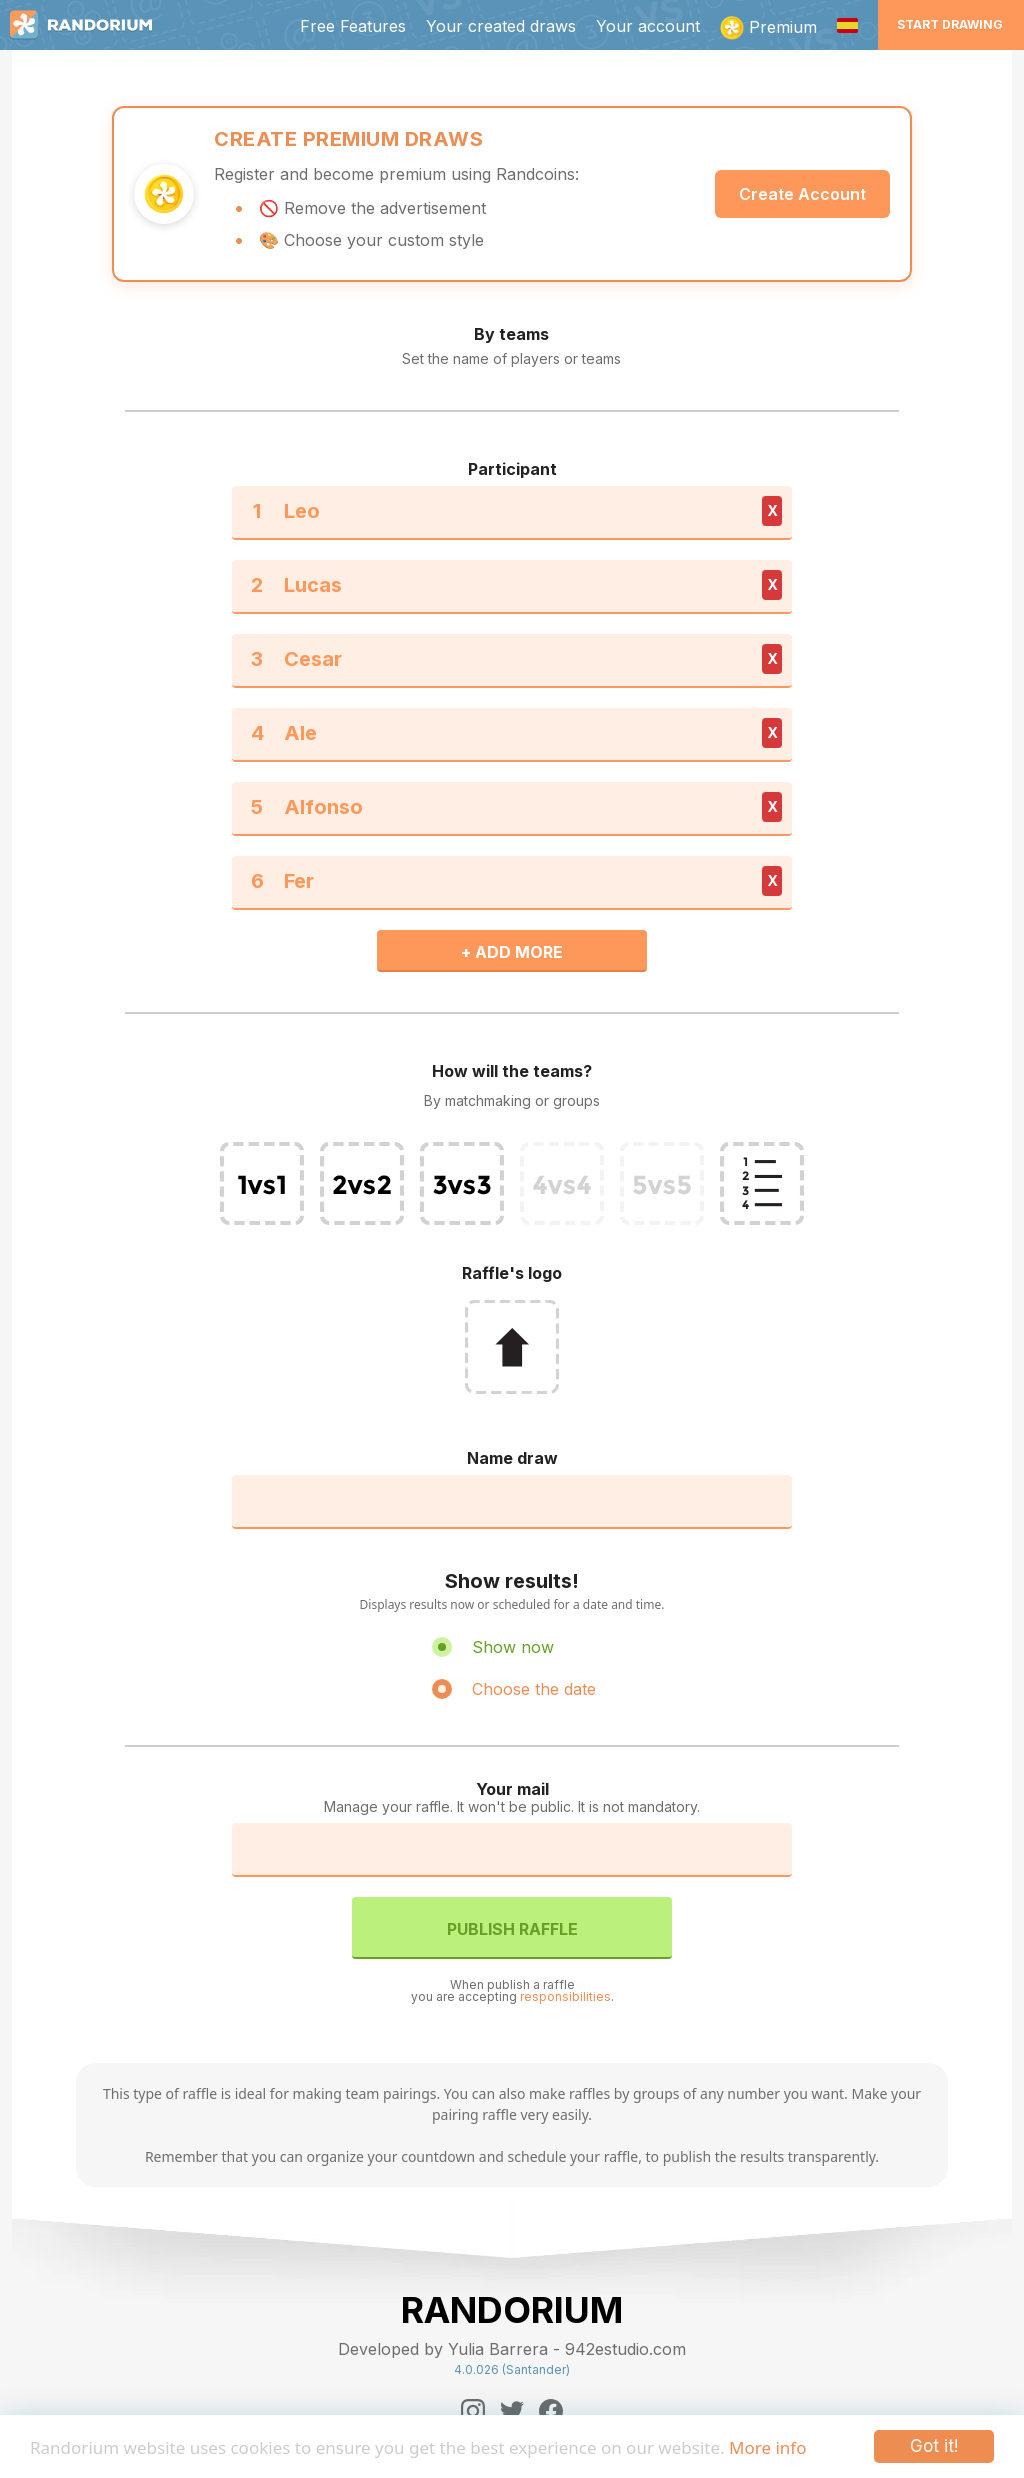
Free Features (353, 26)
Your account (648, 26)
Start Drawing (950, 24)
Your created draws (501, 26)
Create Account (802, 194)
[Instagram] (473, 2411)
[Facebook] (551, 2411)
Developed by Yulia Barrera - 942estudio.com (512, 2349)
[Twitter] (512, 2411)
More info (767, 2447)
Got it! (934, 2446)
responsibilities (565, 1996)
